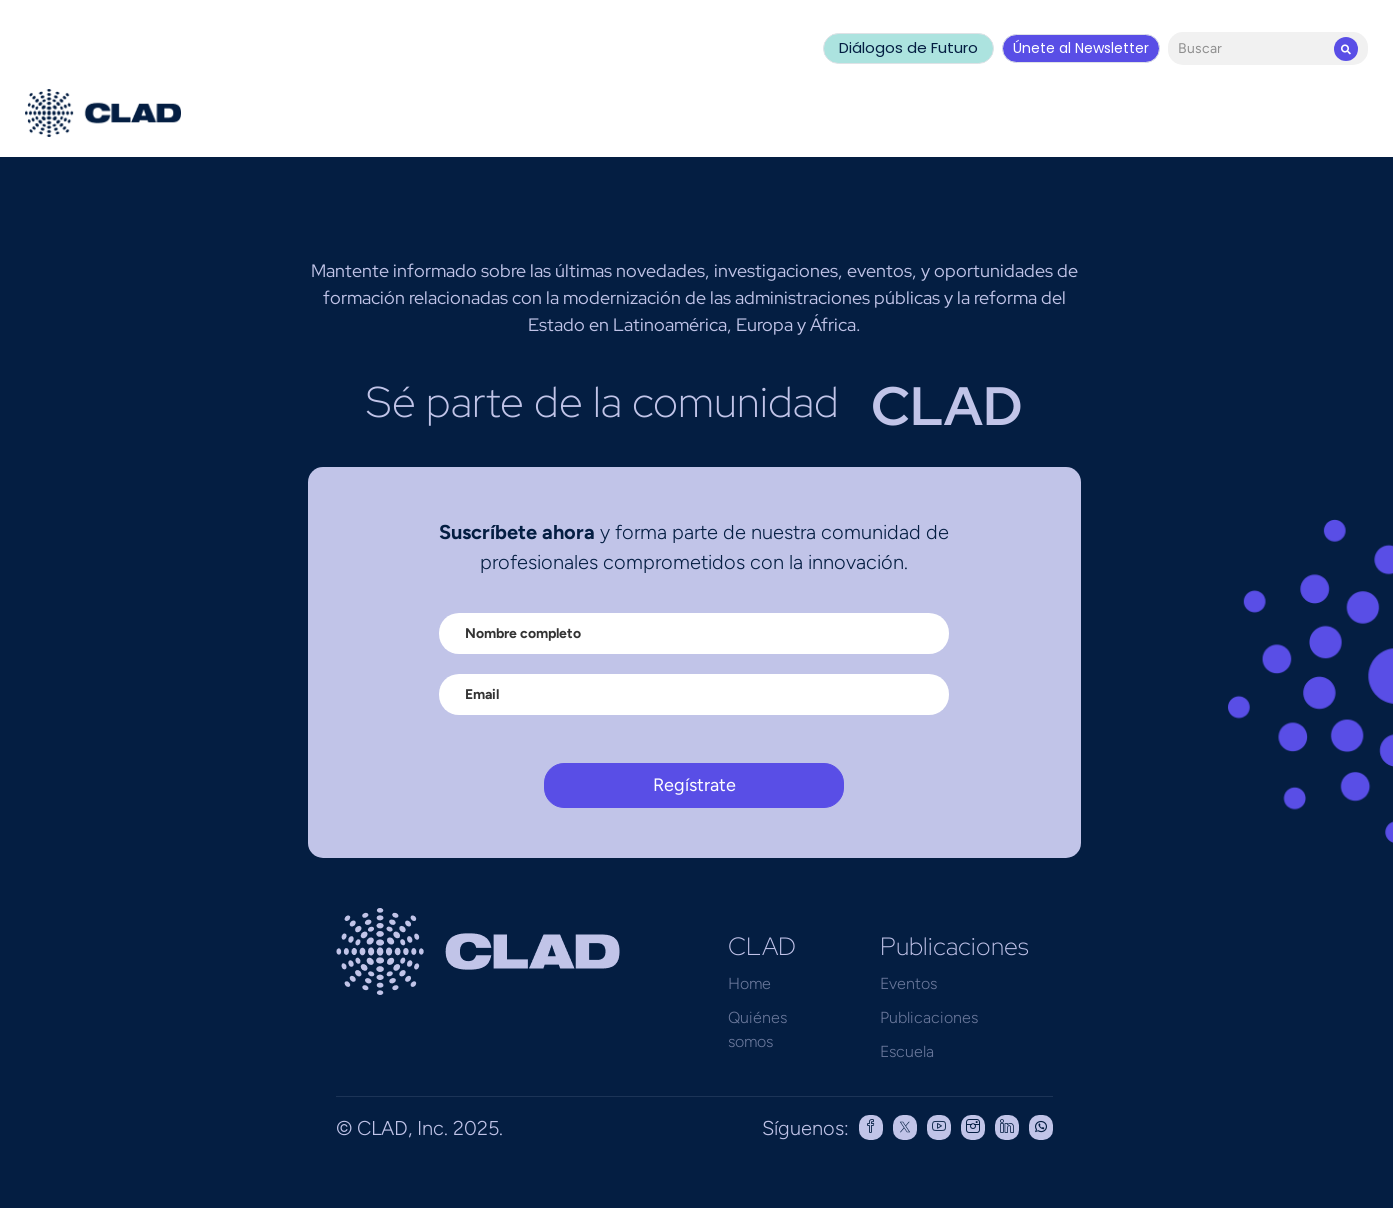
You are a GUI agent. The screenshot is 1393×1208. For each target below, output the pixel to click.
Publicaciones (929, 1017)
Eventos (908, 983)
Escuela (907, 1051)
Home (749, 983)
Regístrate (694, 785)
